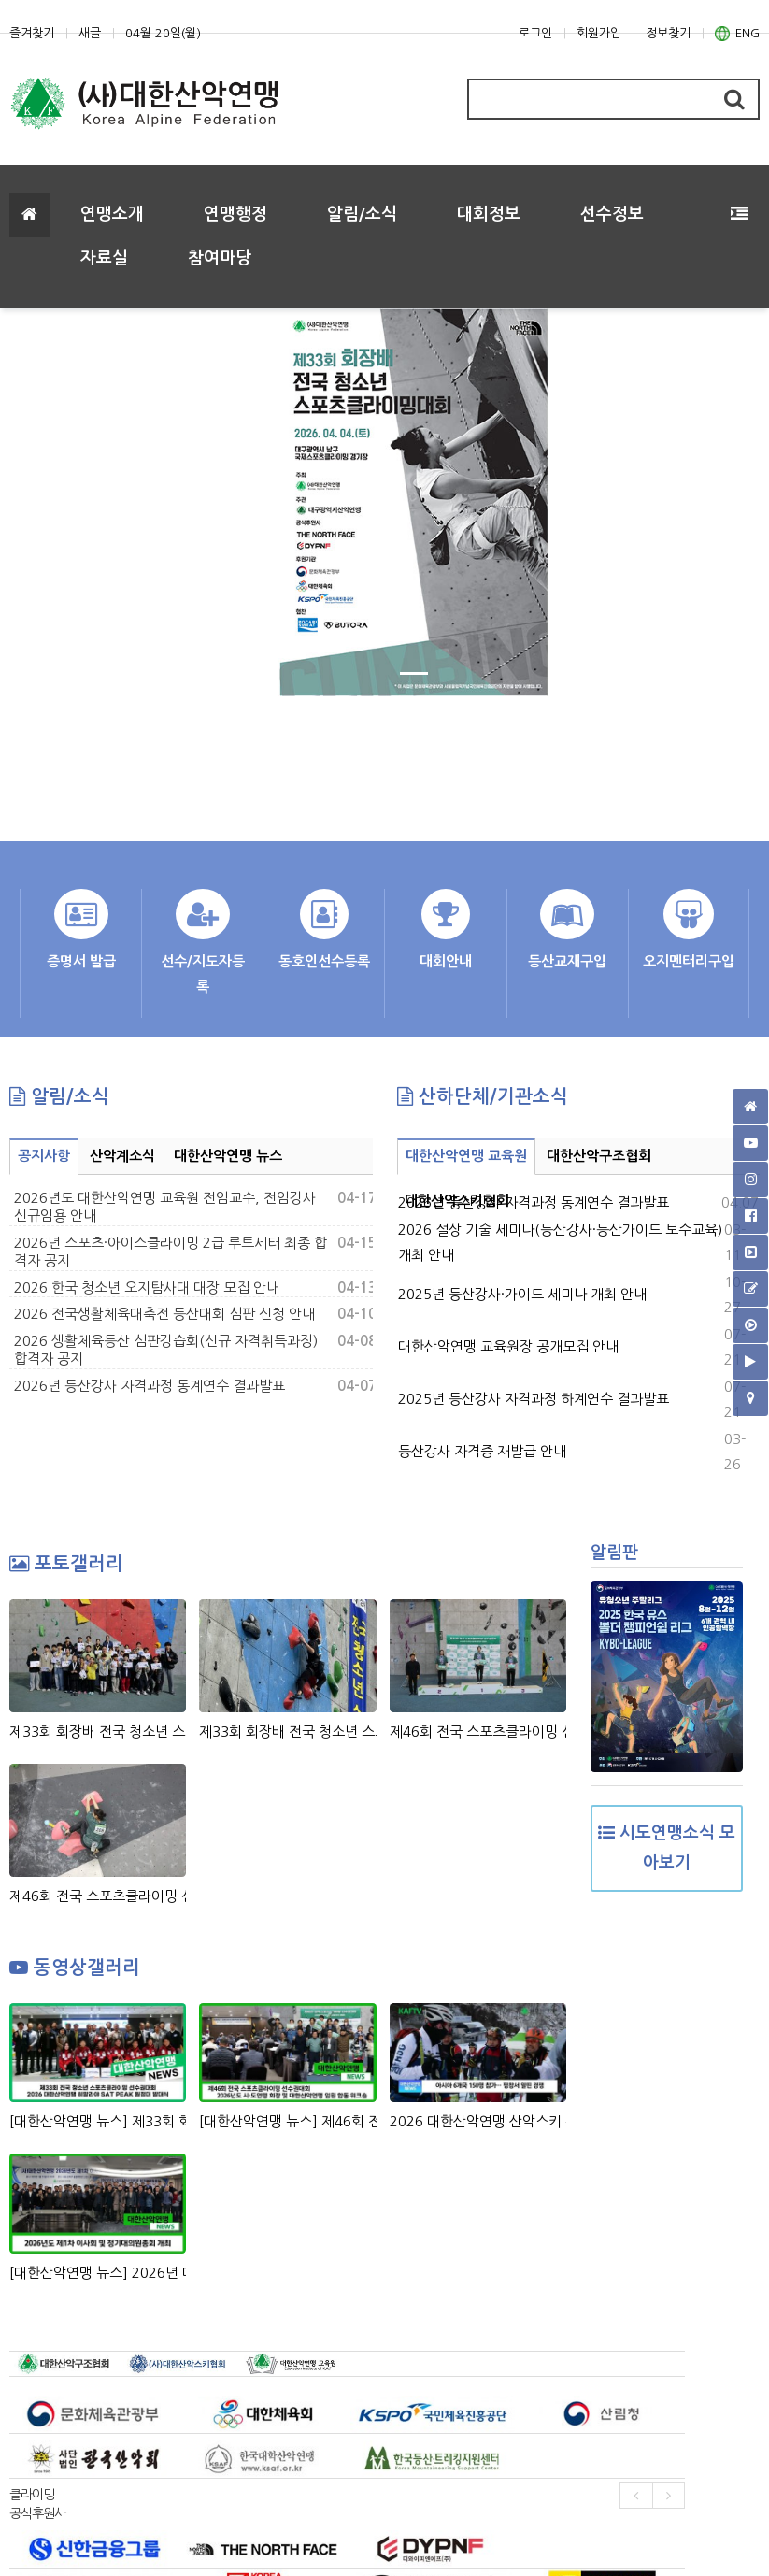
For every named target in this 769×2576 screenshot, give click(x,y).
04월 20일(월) (163, 33)
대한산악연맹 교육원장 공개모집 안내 (508, 1346)
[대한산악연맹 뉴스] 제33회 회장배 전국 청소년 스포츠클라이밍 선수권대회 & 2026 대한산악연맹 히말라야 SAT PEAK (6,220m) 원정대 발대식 (97, 2121)
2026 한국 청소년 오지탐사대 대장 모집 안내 (146, 1288)
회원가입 (599, 33)
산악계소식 (122, 1156)
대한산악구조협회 (599, 1156)
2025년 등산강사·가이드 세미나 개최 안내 (522, 1294)
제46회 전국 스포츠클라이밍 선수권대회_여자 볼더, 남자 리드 (97, 1896)
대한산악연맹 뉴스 (228, 1156)
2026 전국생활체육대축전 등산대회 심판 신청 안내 (164, 1314)
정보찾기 (668, 33)
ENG (737, 33)
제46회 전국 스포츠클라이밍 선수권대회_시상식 (478, 1731)
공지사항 (44, 1156)
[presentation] (635, 2495)
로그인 (535, 33)
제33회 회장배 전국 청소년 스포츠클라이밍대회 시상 (97, 1731)
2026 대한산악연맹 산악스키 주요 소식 (478, 2121)
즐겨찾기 (31, 33)
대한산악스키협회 (457, 1201)
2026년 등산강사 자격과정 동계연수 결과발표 (149, 1386)
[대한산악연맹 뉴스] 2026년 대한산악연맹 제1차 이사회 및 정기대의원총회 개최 (97, 2273)
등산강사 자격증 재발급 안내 (482, 1451)
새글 (89, 33)
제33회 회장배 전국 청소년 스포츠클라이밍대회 (287, 1731)
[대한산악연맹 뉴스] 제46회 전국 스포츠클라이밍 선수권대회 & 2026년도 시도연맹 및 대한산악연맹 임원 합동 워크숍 (287, 2121)
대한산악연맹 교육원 (466, 1156)
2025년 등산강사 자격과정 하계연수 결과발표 (533, 1399)
